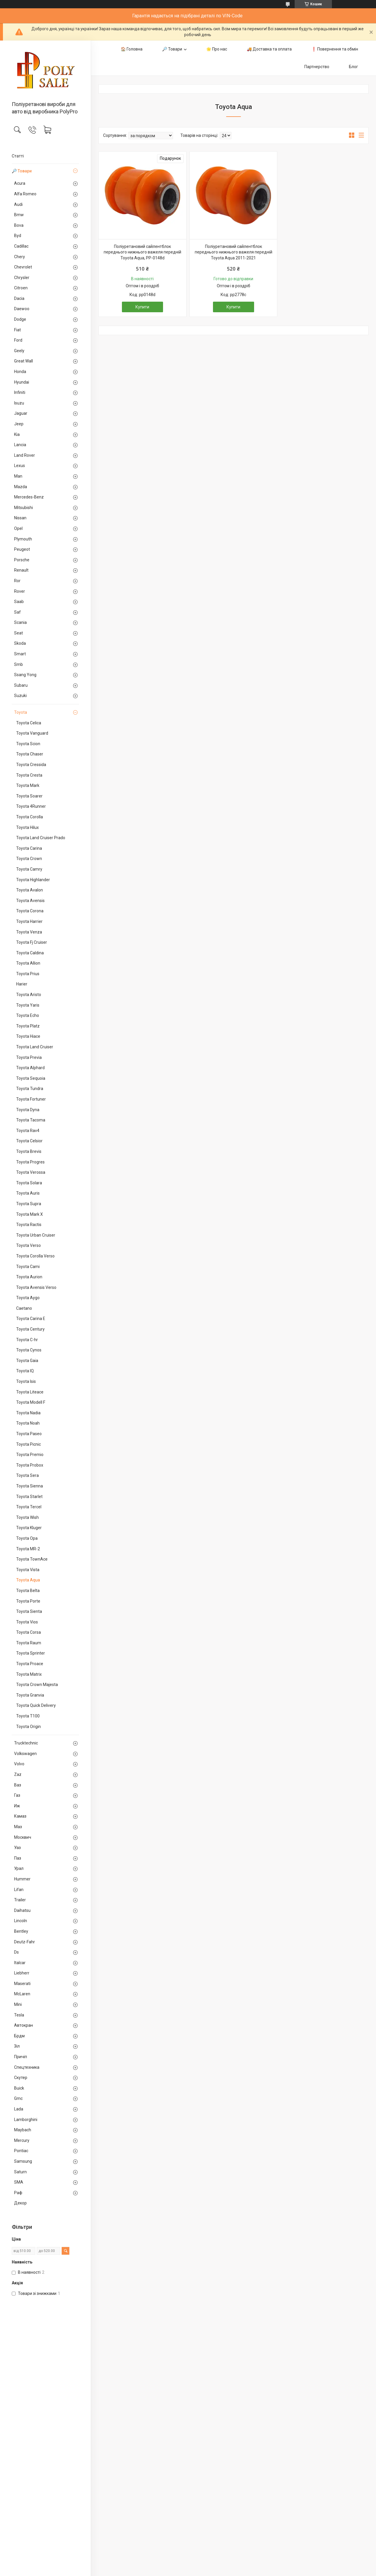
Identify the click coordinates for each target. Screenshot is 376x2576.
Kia (17, 434)
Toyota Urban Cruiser (35, 1235)
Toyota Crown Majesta (37, 1684)
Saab (19, 601)
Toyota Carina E (30, 1318)
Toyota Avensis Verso (36, 1287)
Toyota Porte (28, 1601)
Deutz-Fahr (24, 1941)
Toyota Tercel (28, 1506)
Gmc (18, 2098)
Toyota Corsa (28, 1632)
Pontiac (21, 2150)
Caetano (24, 1308)
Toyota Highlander (33, 879)
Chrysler (21, 277)
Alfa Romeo (25, 194)
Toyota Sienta (29, 1611)
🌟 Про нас (216, 49)
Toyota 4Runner (31, 806)
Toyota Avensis (30, 900)
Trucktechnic (26, 1743)
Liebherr (21, 1973)
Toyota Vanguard (32, 733)
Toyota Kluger (29, 1527)
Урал (19, 1868)
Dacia (19, 298)
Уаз (17, 1847)
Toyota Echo (27, 1015)
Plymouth (23, 539)
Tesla (19, 2015)
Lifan (19, 1889)
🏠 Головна (131, 49)
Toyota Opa (27, 1538)
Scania (20, 622)
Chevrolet (23, 267)
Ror (17, 580)
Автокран (23, 2025)
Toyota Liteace (29, 1392)
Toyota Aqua (28, 1580)
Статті (18, 156)
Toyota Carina (29, 848)
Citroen (21, 288)
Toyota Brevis (28, 1151)
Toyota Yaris (27, 1005)
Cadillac (21, 246)
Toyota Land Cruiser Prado (40, 837)
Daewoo (21, 308)
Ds (16, 1952)
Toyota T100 (28, 1716)
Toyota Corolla (29, 817)
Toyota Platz (28, 1026)
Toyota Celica (28, 723)
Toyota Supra (28, 1203)
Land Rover (24, 455)
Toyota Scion (28, 743)
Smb (18, 664)
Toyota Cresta (29, 775)
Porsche (21, 559)
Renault (21, 570)
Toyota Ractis (28, 1224)
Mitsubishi (23, 507)
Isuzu (19, 403)
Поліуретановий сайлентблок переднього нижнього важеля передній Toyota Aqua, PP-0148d (142, 252)
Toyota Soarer (29, 796)
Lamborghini (25, 2119)
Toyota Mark (27, 785)
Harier (21, 984)
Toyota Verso (28, 1245)
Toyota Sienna (29, 1486)
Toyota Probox (29, 1465)
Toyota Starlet (29, 1496)
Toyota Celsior (29, 1140)
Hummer (22, 1879)
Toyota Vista (27, 1569)
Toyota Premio (29, 1454)
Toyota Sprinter (30, 1653)
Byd (17, 235)
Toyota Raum (28, 1642)
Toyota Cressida (31, 764)
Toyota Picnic (28, 1444)
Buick (19, 2088)
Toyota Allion (28, 963)
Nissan (20, 517)
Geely (19, 350)
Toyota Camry (29, 869)
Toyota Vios (27, 1622)
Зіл (17, 2046)
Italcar (20, 1962)
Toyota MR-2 (28, 1548)
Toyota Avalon (29, 890)
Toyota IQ (25, 1370)
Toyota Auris (28, 1193)
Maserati (22, 1983)
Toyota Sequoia (30, 1078)
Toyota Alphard (30, 1067)
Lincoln (20, 1920)
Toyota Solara (29, 1182)
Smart (20, 653)
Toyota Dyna (27, 1109)
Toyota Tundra (29, 1088)
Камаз (20, 1816)
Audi (18, 204)
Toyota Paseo (29, 1433)
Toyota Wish (27, 1517)
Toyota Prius (27, 973)
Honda (20, 371)
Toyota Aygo (28, 1297)
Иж (17, 1805)
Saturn (20, 2171)
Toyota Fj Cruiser (31, 942)
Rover (19, 591)
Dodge (20, 319)
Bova (19, 225)
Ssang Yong (25, 674)
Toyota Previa (29, 1057)
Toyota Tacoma (30, 1120)
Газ (17, 1795)
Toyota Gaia (27, 1360)
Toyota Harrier (29, 921)
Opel (18, 528)
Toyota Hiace (28, 1036)
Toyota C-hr (27, 1339)
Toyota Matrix (29, 1674)
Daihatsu (22, 1910)
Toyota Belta (28, 1590)
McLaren (22, 1993)
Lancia (20, 444)
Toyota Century (30, 1329)
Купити (142, 307)
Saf (17, 612)
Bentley (21, 1931)
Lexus (19, 465)
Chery (19, 256)
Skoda (20, 643)
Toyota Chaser (29, 754)
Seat (18, 633)
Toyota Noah (28, 1423)
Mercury (21, 2140)
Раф (18, 2192)
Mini (18, 2004)
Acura (19, 183)
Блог (353, 66)
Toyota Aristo (28, 994)
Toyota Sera (27, 1475)
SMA (18, 2182)
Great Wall (23, 361)
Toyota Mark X (29, 1214)
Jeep (19, 424)
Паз (17, 1858)
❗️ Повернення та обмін (334, 49)
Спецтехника (26, 2067)
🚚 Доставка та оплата (269, 49)
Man (18, 476)
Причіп (20, 2056)
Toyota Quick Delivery (36, 1705)
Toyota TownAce (32, 1559)
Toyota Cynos (28, 1350)
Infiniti (19, 392)
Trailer (20, 1899)
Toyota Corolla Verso (35, 1256)
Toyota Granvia (30, 1695)
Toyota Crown (29, 858)
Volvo (19, 1763)
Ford (18, 340)
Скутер (20, 2077)
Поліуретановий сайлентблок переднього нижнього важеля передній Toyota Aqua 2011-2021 (233, 252)
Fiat (17, 330)
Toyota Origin (28, 1726)
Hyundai (21, 382)
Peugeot (22, 549)
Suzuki (20, 695)
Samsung (23, 2161)
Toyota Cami (28, 1266)
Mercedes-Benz (29, 497)
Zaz (17, 1774)
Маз (18, 1826)
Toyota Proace (29, 1663)
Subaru (21, 685)
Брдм (19, 2035)
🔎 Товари (22, 171)
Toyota (20, 712)
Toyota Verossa (30, 1172)
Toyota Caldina (30, 953)
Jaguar (20, 413)
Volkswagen (25, 1753)
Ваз (17, 1785)
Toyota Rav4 (27, 1130)
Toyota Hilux (27, 827)
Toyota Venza (29, 932)
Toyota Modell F (30, 1402)
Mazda (20, 486)
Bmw (19, 214)
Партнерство (316, 66)
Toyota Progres (30, 1162)
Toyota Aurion (29, 1276)
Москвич (22, 1837)
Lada (18, 2109)
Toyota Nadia (28, 1412)
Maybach (22, 2129)
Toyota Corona (29, 911)
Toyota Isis (26, 1381)
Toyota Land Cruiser (34, 1046)
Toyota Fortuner (31, 1099)
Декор (20, 2203)
